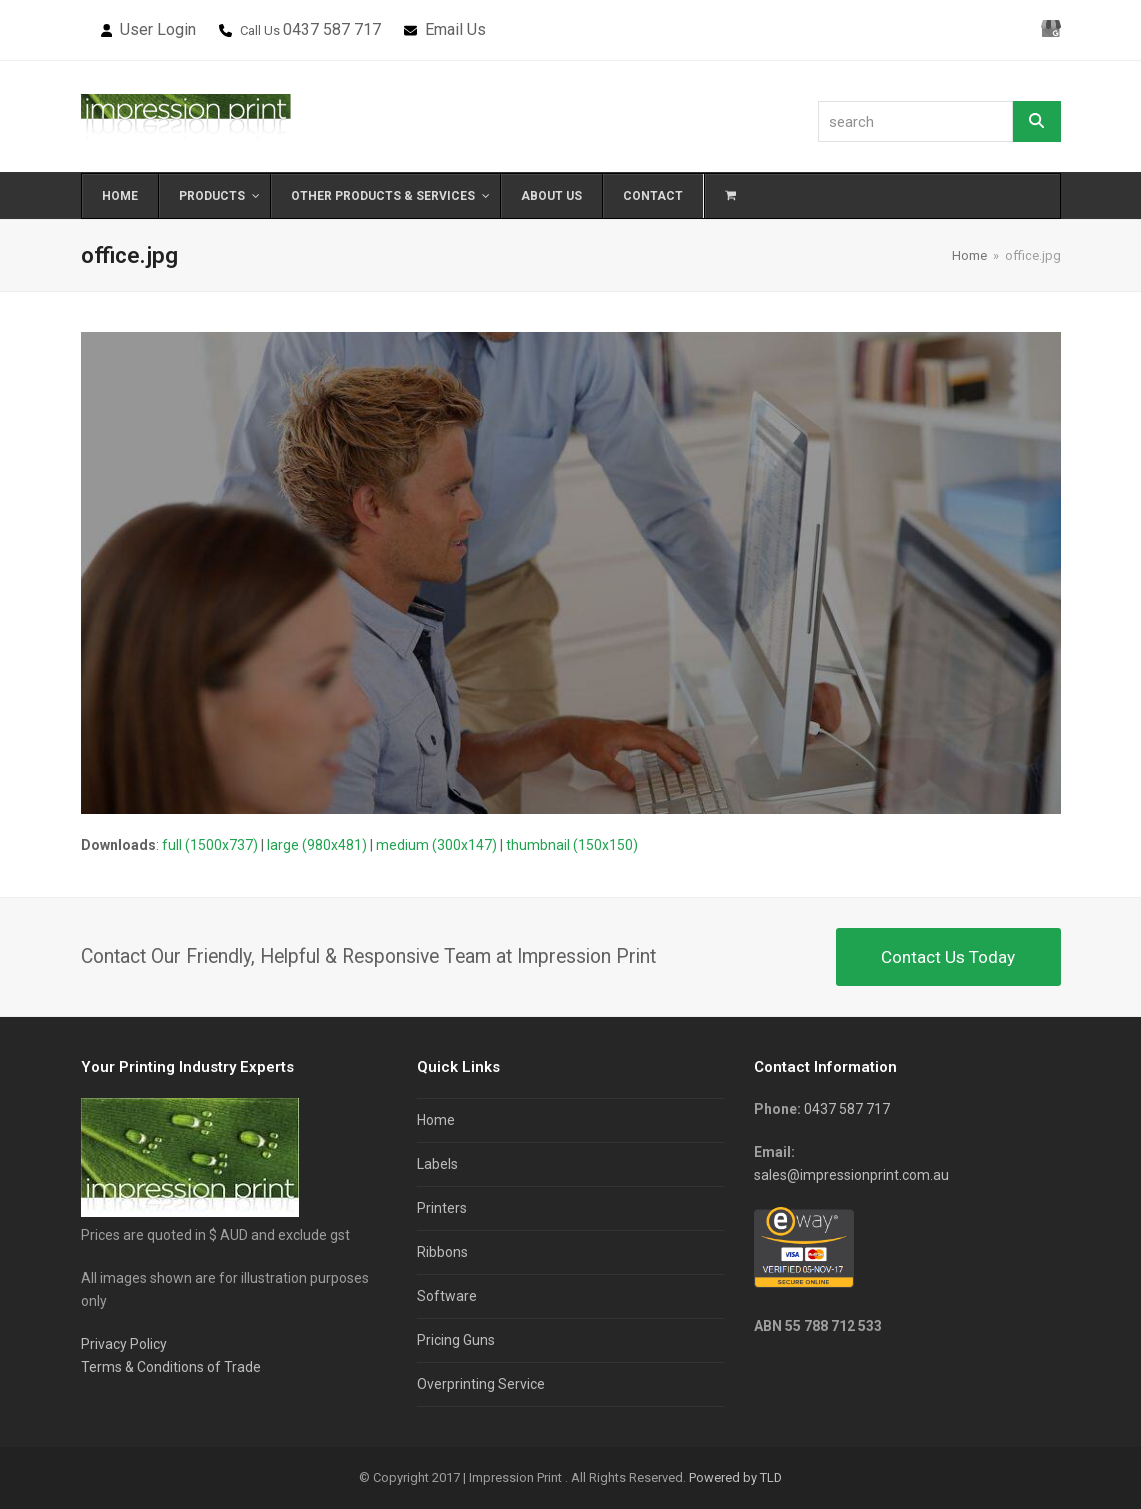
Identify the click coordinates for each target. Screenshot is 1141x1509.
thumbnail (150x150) (572, 845)
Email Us (455, 29)
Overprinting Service (481, 1384)
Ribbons (442, 1252)
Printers (442, 1208)
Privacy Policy (124, 1344)
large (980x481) (317, 845)
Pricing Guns (456, 1340)
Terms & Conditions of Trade (171, 1367)
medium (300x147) (436, 845)
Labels (437, 1164)
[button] (730, 196)
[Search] (1037, 121)
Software (447, 1296)
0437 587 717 (332, 29)
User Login (158, 29)
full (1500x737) (210, 845)
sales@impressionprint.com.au (851, 1175)
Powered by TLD (735, 1477)
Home (436, 1120)
